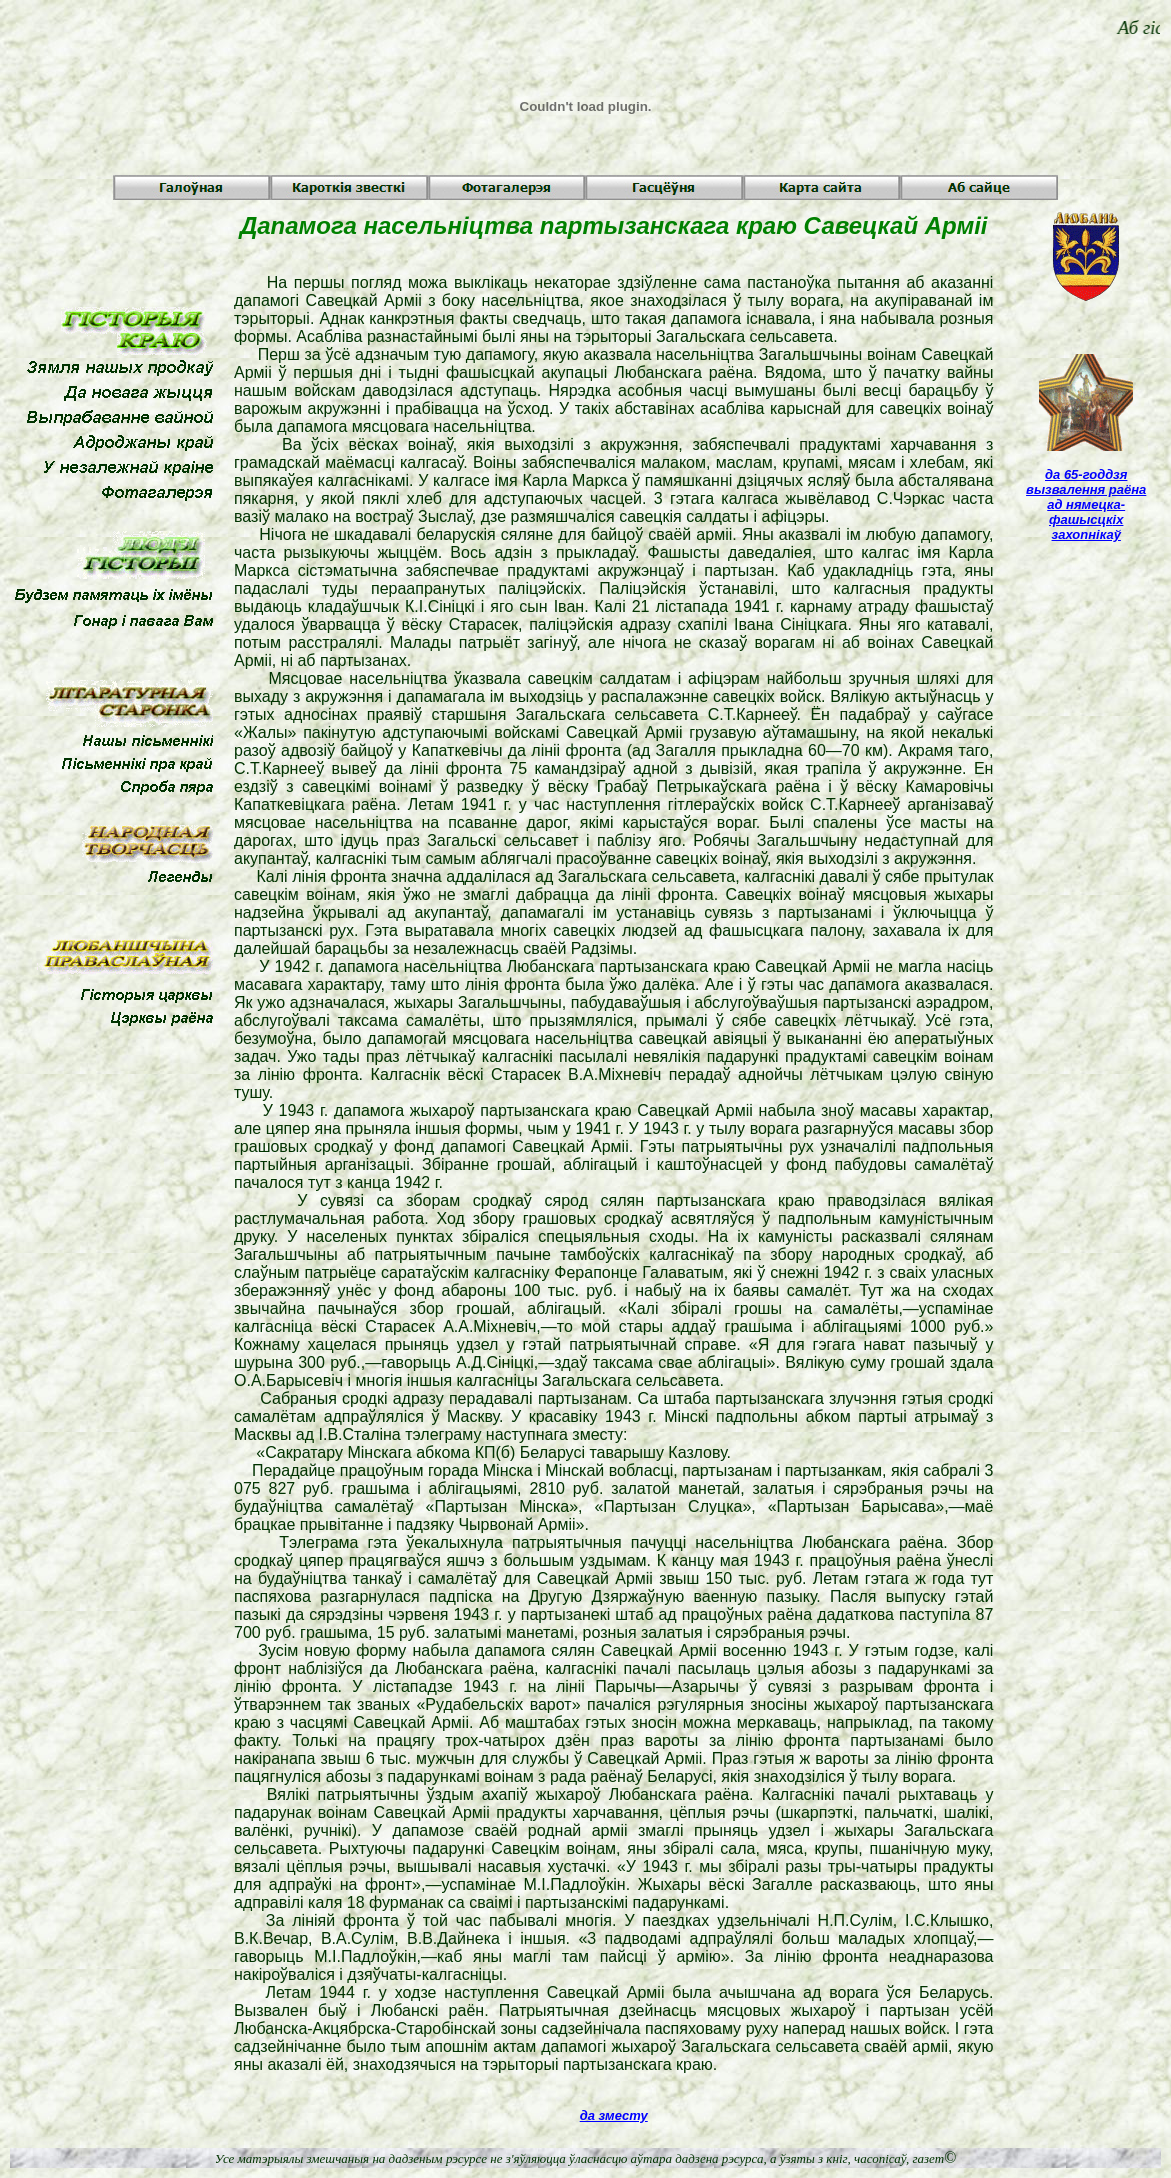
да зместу (614, 2115)
